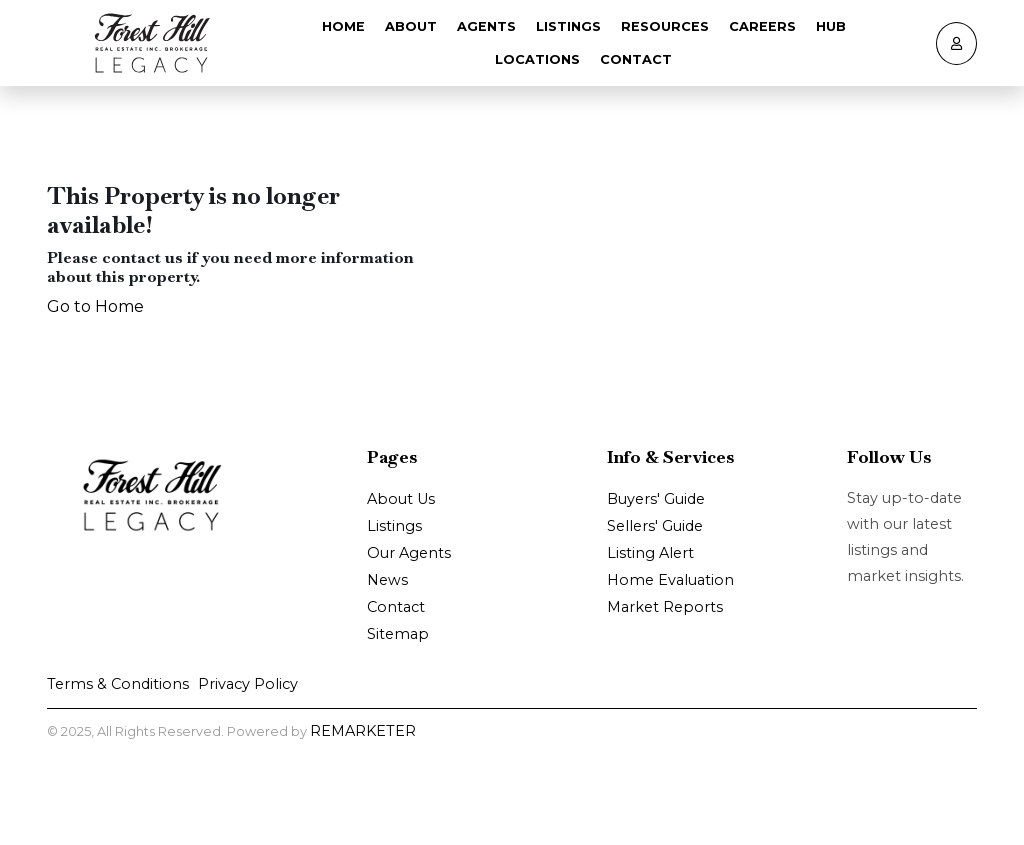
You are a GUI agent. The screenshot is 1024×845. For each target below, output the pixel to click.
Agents (486, 26)
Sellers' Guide (655, 526)
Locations (537, 59)
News (387, 580)
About (411, 26)
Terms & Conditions (118, 684)
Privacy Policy (248, 684)
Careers (762, 26)
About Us (401, 499)
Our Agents (409, 553)
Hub (831, 26)
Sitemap (398, 634)
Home (343, 26)
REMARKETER (363, 731)
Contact (636, 59)
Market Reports (665, 607)
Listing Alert (650, 553)
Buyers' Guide (656, 499)
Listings (568, 26)
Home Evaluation (670, 580)
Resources (665, 26)
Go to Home (95, 306)
